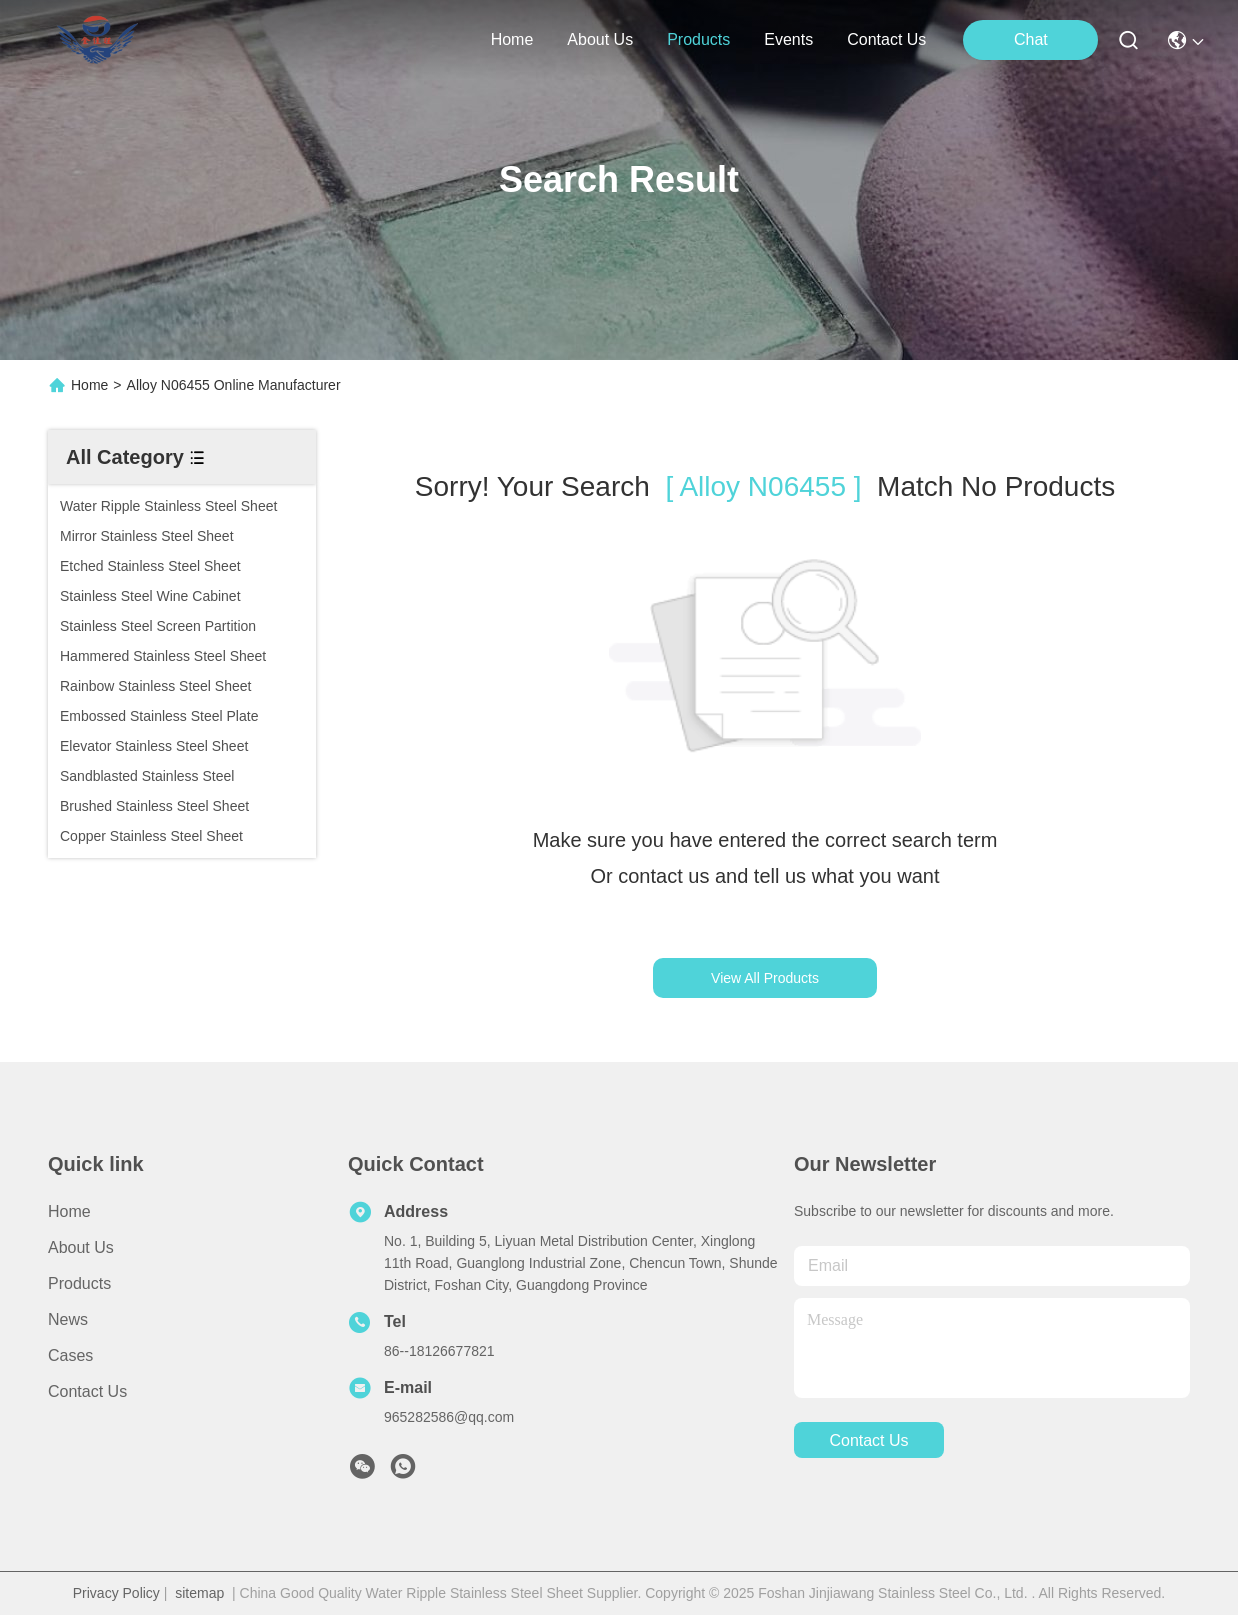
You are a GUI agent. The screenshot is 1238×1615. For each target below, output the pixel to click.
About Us (81, 1247)
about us (600, 39)
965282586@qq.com (449, 1417)
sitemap (199, 1593)
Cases (70, 1355)
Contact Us (87, 1391)
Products (79, 1283)
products (698, 39)
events (788, 39)
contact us (886, 39)
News (68, 1319)
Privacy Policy (116, 1593)
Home (512, 39)
